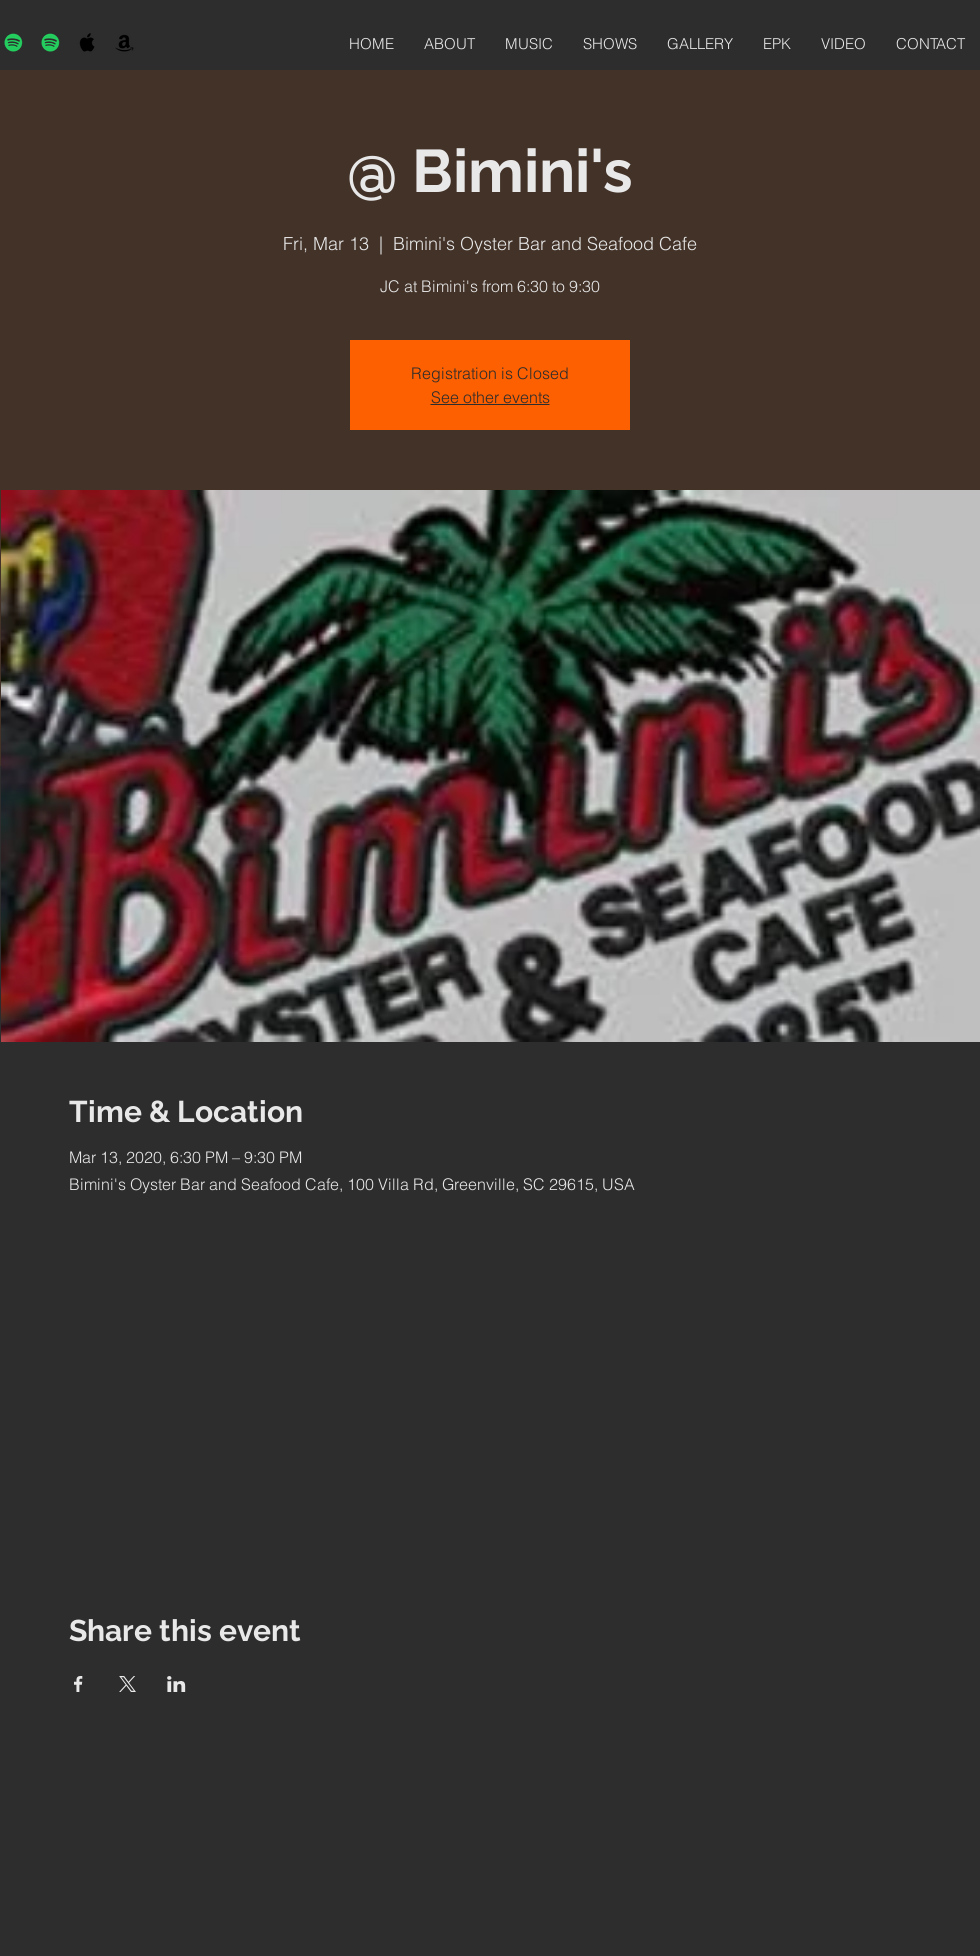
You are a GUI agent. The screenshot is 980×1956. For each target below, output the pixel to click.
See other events (490, 397)
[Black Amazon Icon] (124, 42)
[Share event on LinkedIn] (176, 1684)
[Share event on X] (127, 1684)
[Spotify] (13, 42)
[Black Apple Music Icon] (87, 42)
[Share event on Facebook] (78, 1684)
